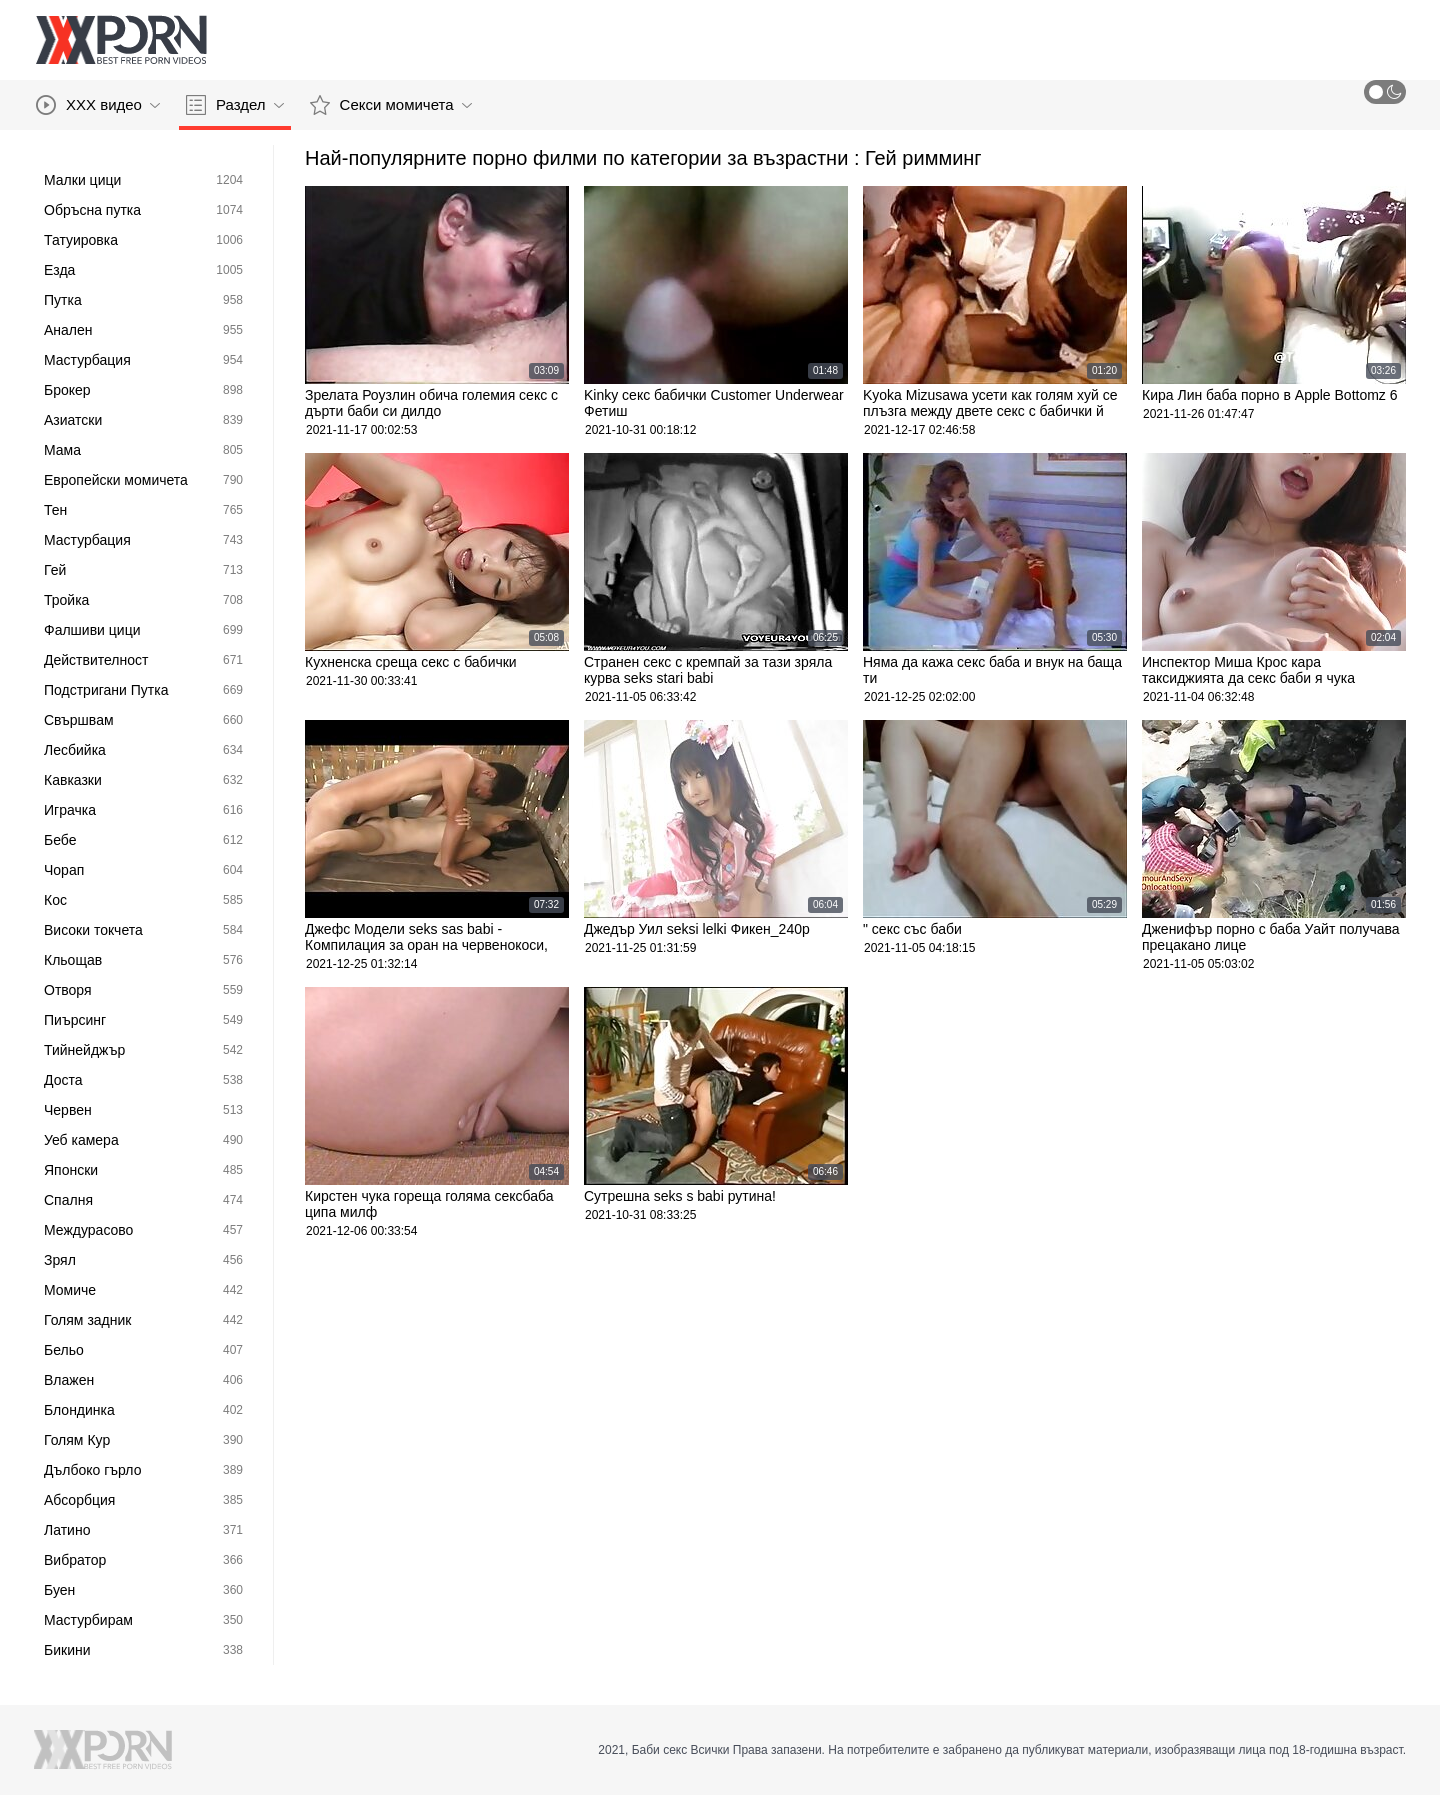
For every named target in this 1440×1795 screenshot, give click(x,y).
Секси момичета (391, 105)
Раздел (235, 105)
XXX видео (98, 105)
